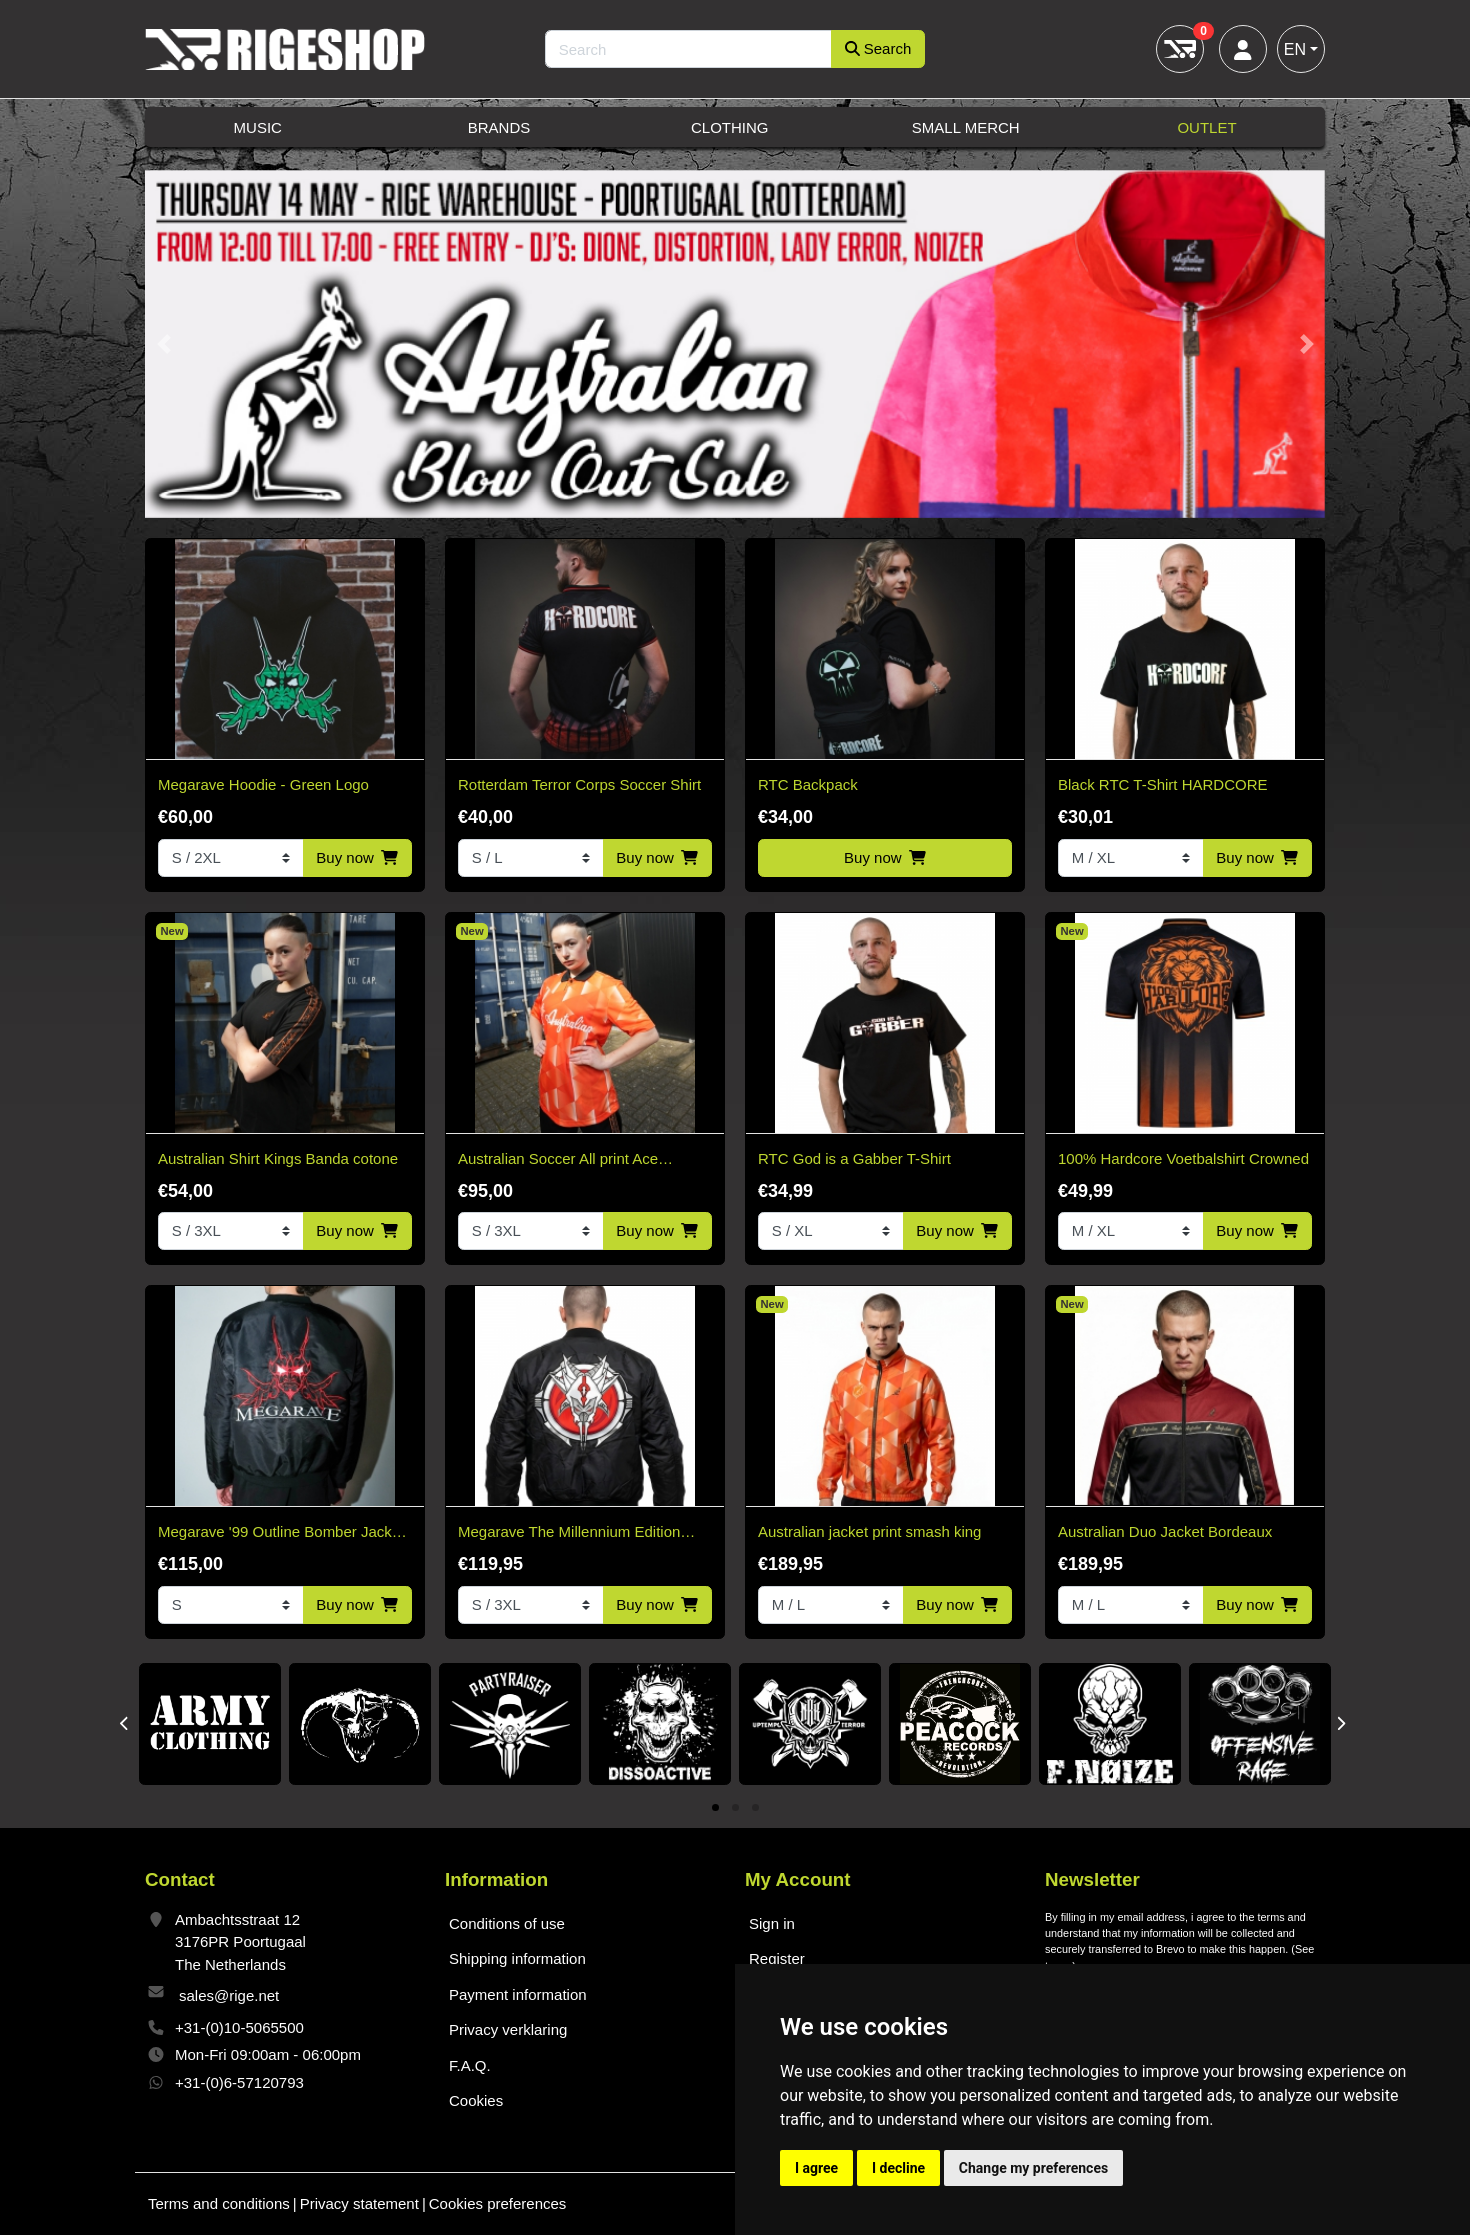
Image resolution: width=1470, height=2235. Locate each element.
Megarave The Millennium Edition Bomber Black (569, 1533)
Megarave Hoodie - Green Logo (263, 784)
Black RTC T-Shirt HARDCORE (1162, 784)
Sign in (772, 1923)
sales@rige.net (229, 1995)
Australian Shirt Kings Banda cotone (278, 1158)
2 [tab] (735, 1808)
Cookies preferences (498, 2203)
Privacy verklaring (508, 2029)
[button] (163, 344)
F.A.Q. (470, 2065)
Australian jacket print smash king (869, 1531)
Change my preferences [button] (1033, 2168)
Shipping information (517, 1958)
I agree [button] (816, 2168)
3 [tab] (755, 1808)
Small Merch (966, 127)
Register (777, 1958)
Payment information (518, 1994)
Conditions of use (507, 1923)
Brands (499, 127)
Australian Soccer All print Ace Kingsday (558, 1160)
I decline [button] (898, 2168)
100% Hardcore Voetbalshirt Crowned (1183, 1158)
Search (878, 48)
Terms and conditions (219, 2203)
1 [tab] (715, 1808)
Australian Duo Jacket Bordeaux (1165, 1531)
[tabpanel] (210, 1724)
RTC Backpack (808, 784)
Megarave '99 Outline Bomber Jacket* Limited (284, 1533)
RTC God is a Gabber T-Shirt (854, 1158)
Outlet (1206, 127)
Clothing (730, 127)
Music (258, 127)
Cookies (476, 2100)
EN (1295, 49)
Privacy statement (359, 2203)
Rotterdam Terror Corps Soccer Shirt (579, 784)
